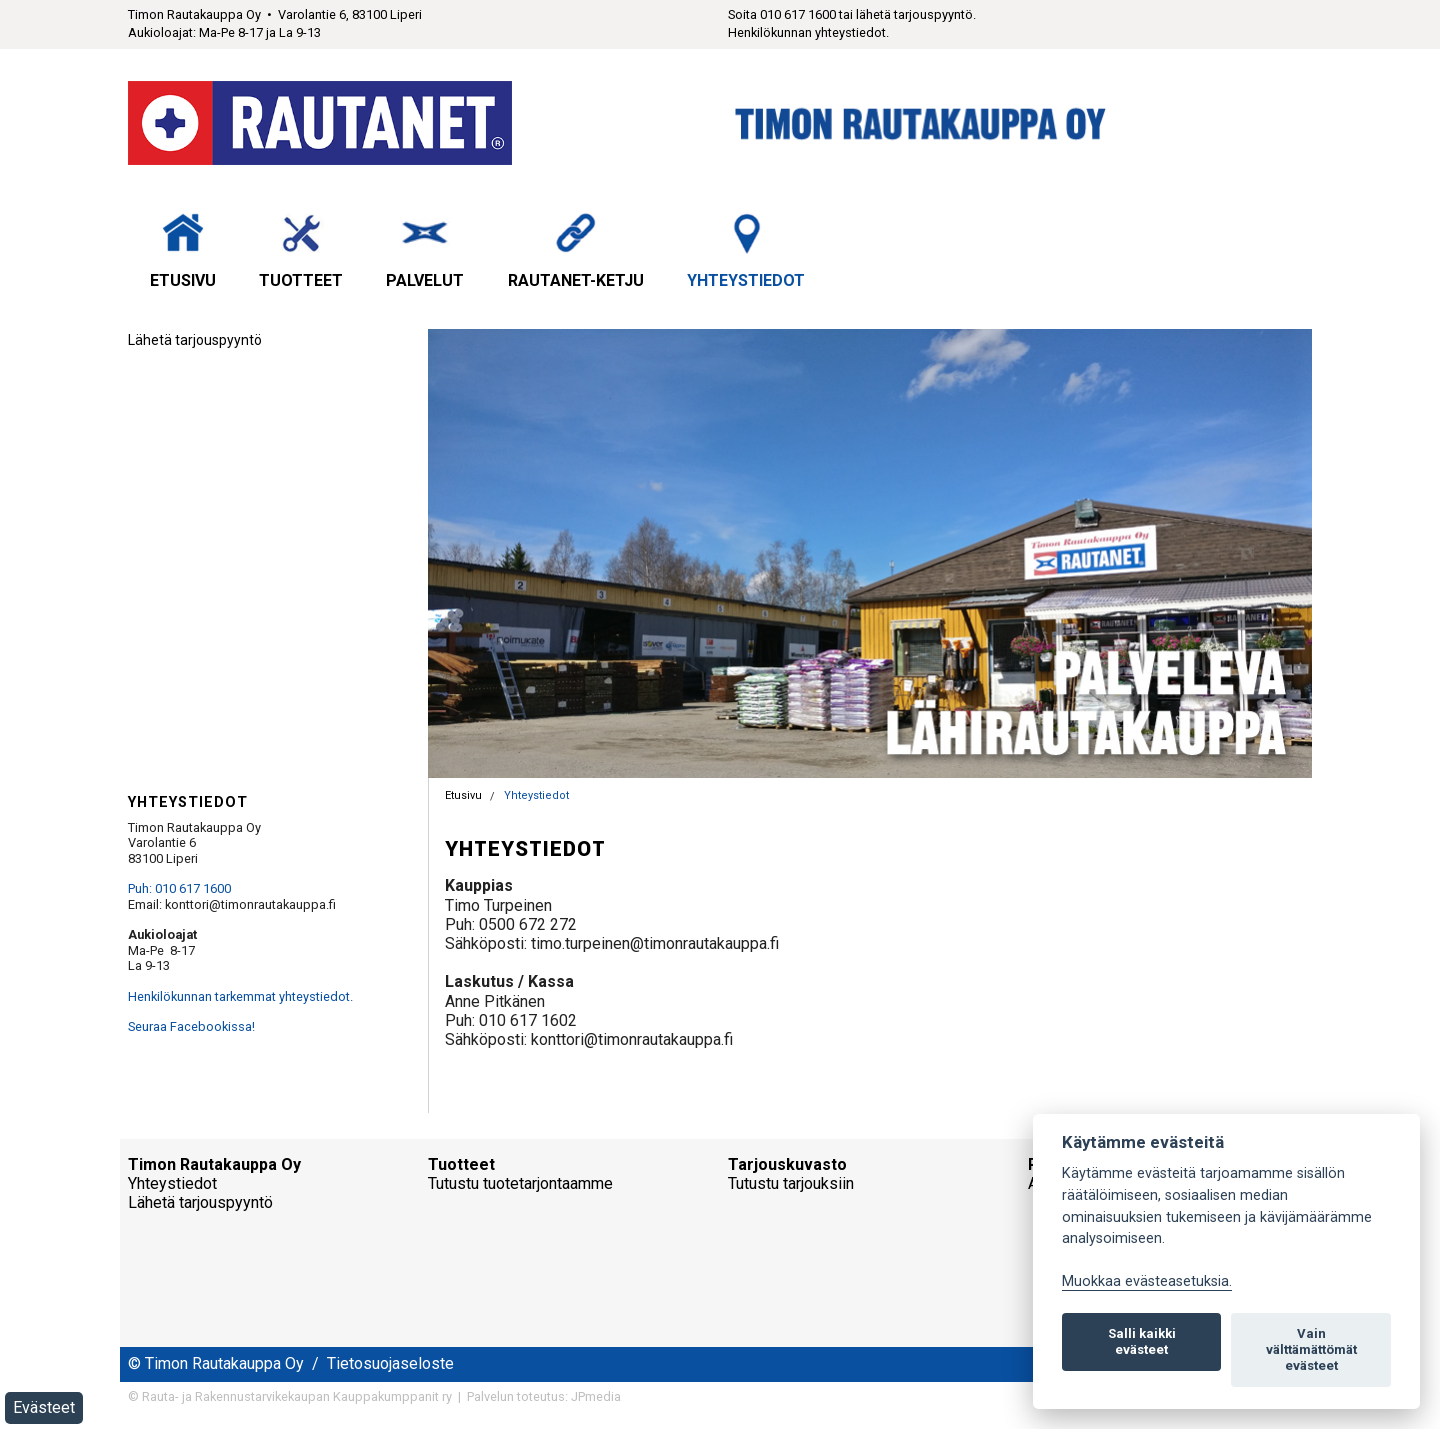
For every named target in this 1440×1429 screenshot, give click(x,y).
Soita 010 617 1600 (782, 14)
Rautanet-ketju (576, 249)
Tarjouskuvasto (787, 1164)
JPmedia (596, 1396)
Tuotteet (301, 249)
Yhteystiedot (746, 249)
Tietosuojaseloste (390, 1363)
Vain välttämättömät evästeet (1311, 1349)
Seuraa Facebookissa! (191, 1026)
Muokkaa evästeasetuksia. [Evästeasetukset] (1147, 1281)
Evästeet (44, 1407)
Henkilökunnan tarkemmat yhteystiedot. (240, 996)
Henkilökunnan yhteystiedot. (808, 32)
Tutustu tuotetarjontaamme (520, 1183)
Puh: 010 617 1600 (179, 888)
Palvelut (425, 249)
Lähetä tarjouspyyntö (195, 340)
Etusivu (183, 249)
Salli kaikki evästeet (1142, 1341)
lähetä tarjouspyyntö (914, 14)
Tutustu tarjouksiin (791, 1183)
